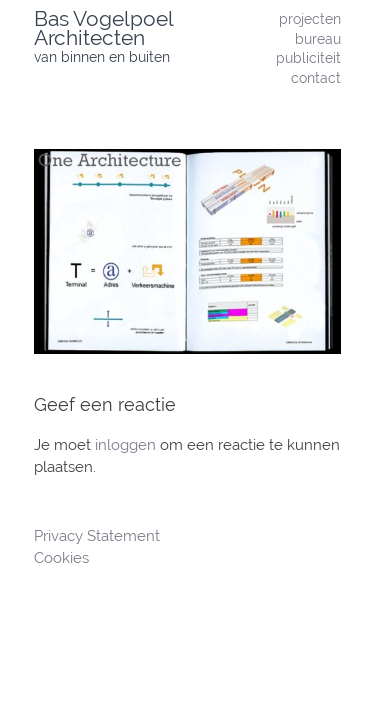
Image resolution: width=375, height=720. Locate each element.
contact (316, 77)
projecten (310, 18)
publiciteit (308, 57)
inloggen (125, 445)
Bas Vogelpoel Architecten (103, 28)
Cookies (61, 558)
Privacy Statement (99, 536)
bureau (318, 38)
